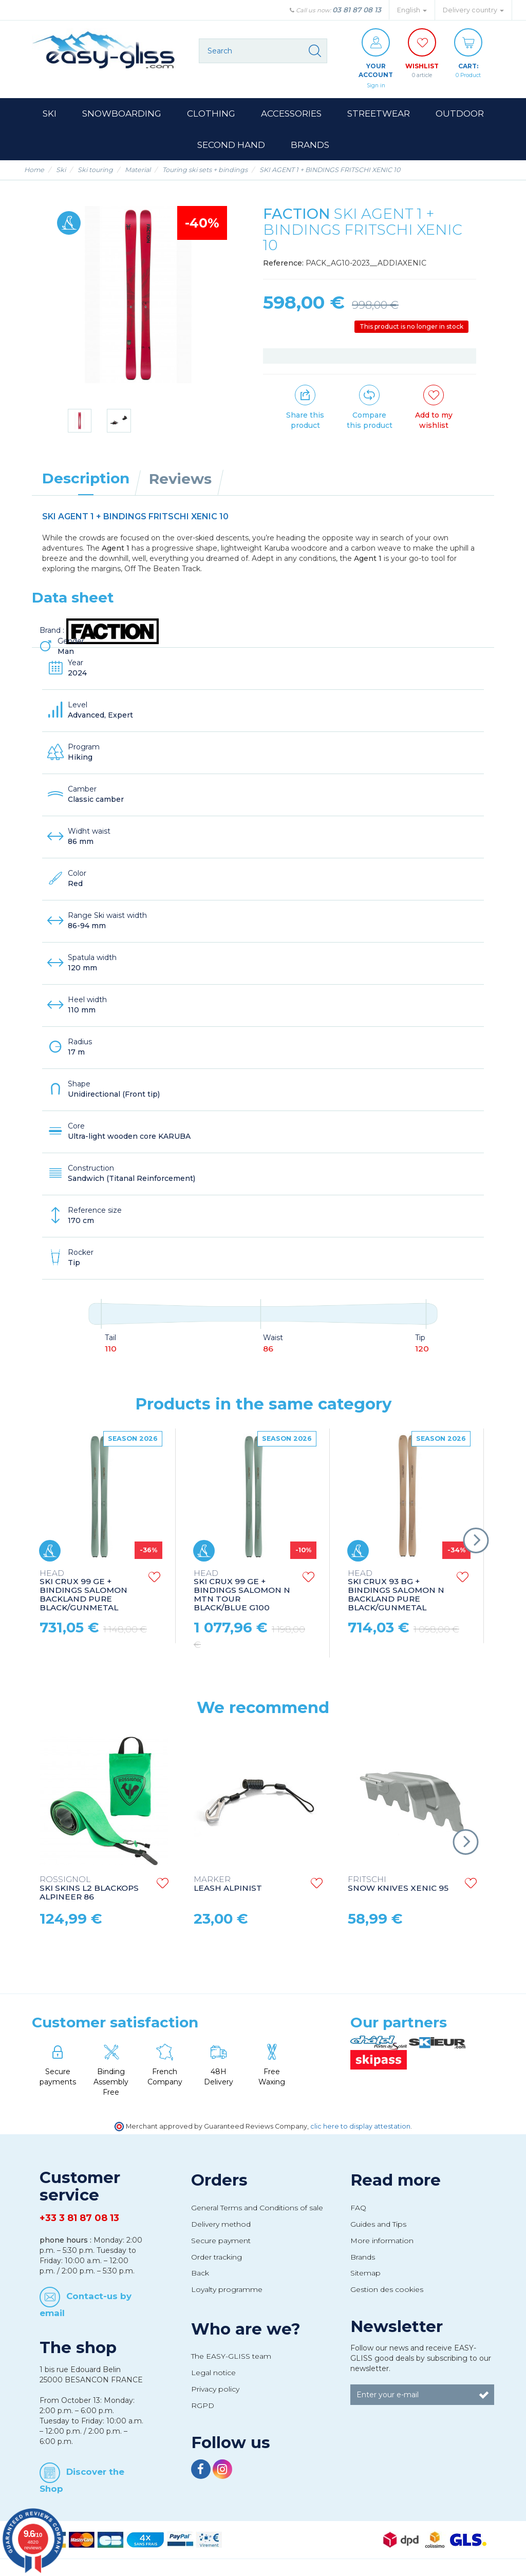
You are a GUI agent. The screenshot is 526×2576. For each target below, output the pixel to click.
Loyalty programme (226, 2291)
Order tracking (216, 2258)
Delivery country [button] (473, 10)
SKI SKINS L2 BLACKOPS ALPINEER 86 (89, 1890)
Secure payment (221, 2241)
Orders (219, 2181)
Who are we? (245, 2330)
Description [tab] (85, 479)
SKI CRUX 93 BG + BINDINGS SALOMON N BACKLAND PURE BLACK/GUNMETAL (396, 1592)
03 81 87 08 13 (356, 10)
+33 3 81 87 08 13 (79, 2219)
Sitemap (365, 2274)
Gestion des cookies (386, 2291)
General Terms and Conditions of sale (257, 2208)
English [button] (412, 10)
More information (382, 2241)
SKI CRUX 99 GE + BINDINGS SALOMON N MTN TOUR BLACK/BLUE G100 (242, 1592)
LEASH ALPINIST (228, 1885)
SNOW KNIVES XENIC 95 (398, 1885)
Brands (362, 2258)
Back (200, 2274)
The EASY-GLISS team (231, 2357)
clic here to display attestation (360, 2127)
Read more (395, 2181)
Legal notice (213, 2374)
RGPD (202, 2407)
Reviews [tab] (180, 480)
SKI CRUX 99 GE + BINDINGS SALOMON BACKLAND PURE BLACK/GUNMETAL (83, 1592)
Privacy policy (215, 2390)
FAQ (358, 2208)
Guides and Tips (378, 2225)
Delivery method (221, 2225)
